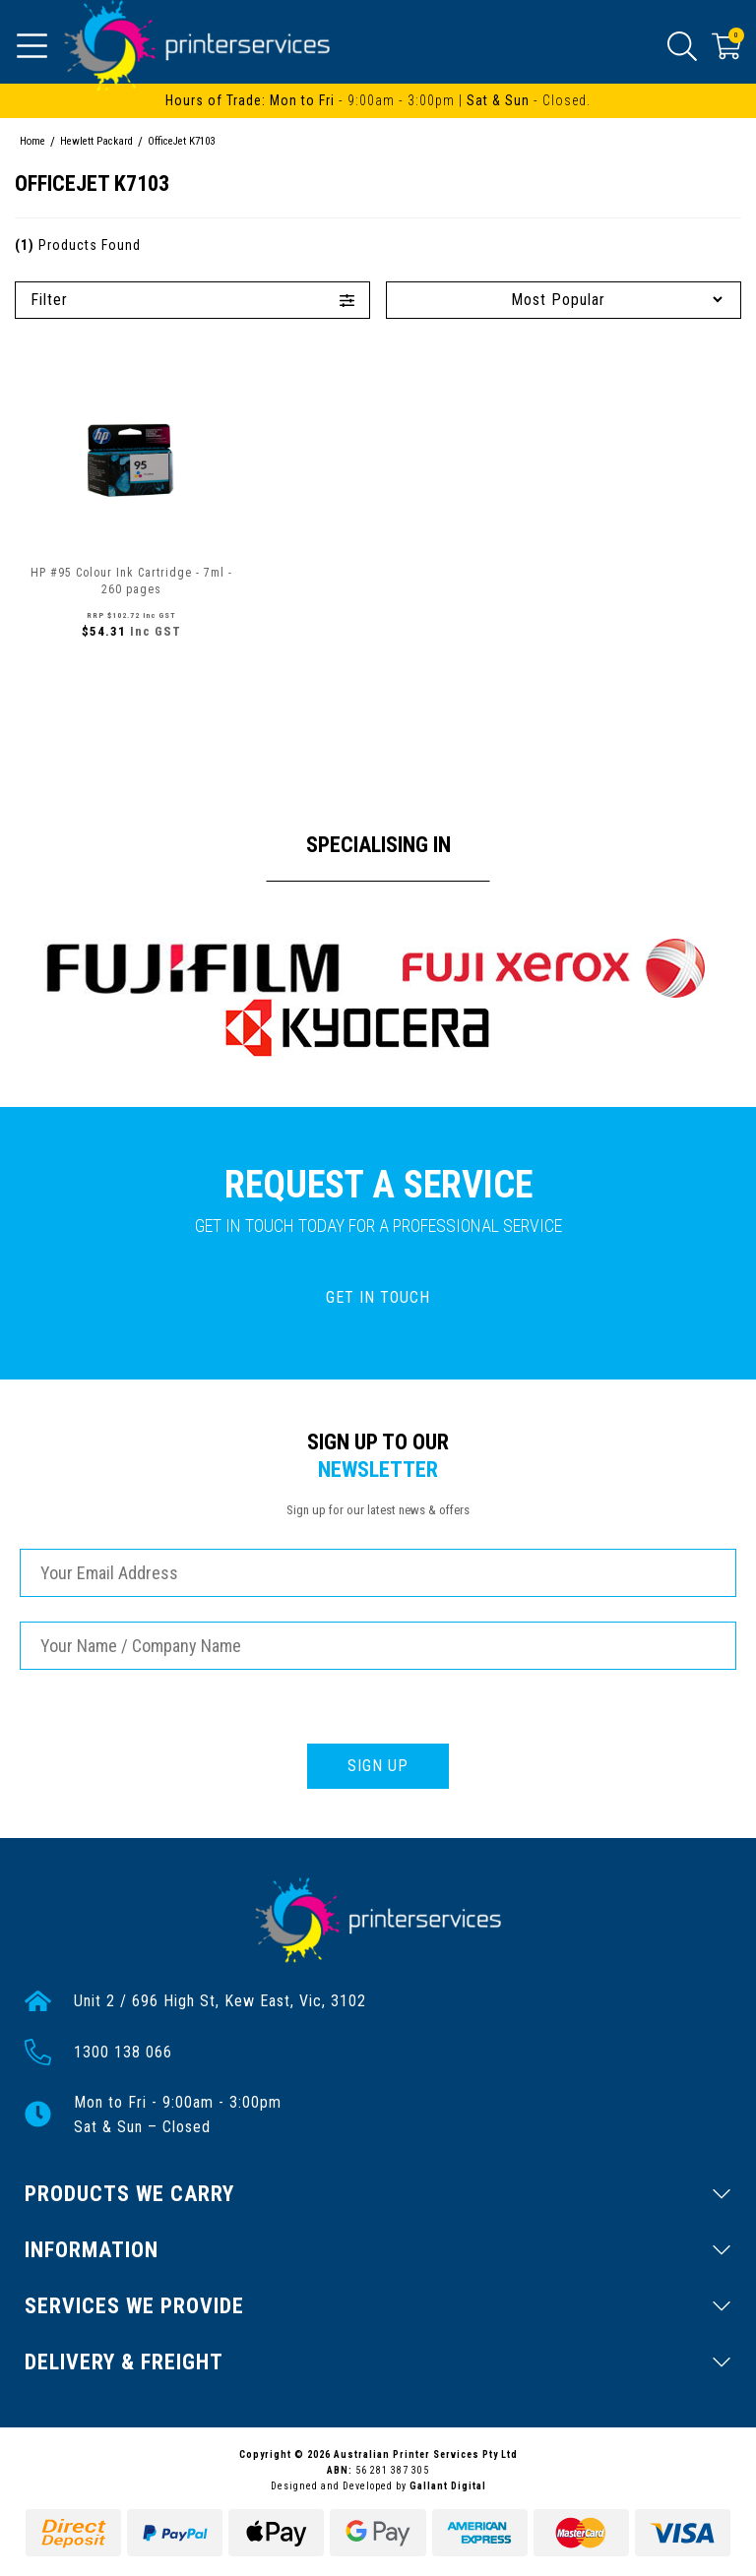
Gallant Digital (448, 2486)
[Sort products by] (563, 299)
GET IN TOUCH (378, 1297)
